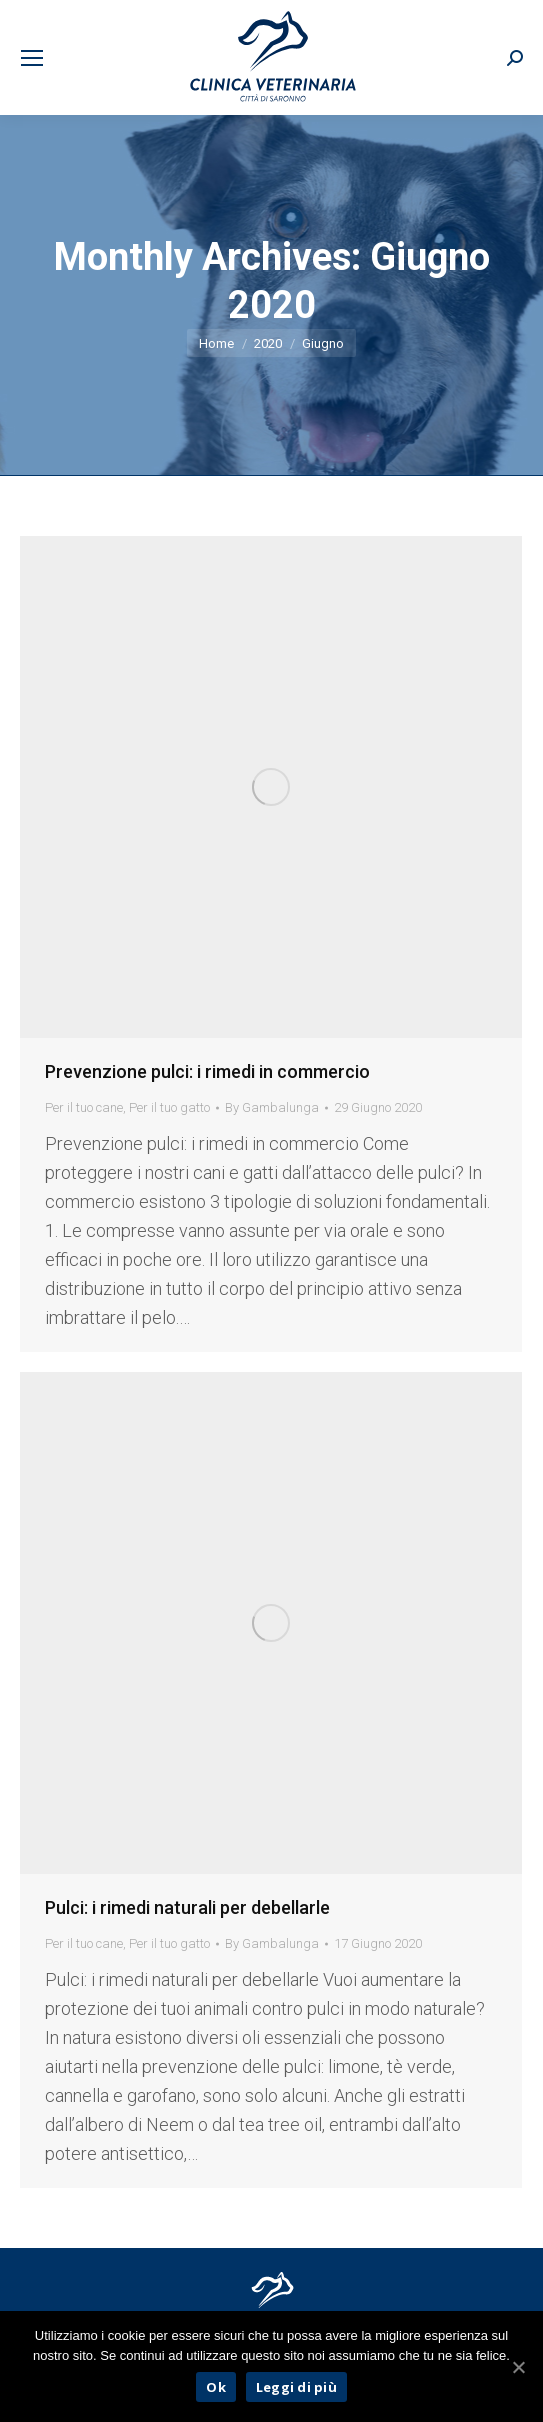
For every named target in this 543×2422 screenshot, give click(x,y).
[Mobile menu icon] (32, 58)
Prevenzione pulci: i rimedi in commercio (207, 1071)
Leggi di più (296, 2387)
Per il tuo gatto (169, 1107)
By (272, 1107)
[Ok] (518, 2367)
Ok (216, 2387)
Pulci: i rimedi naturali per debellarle (187, 1907)
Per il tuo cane (84, 1107)
